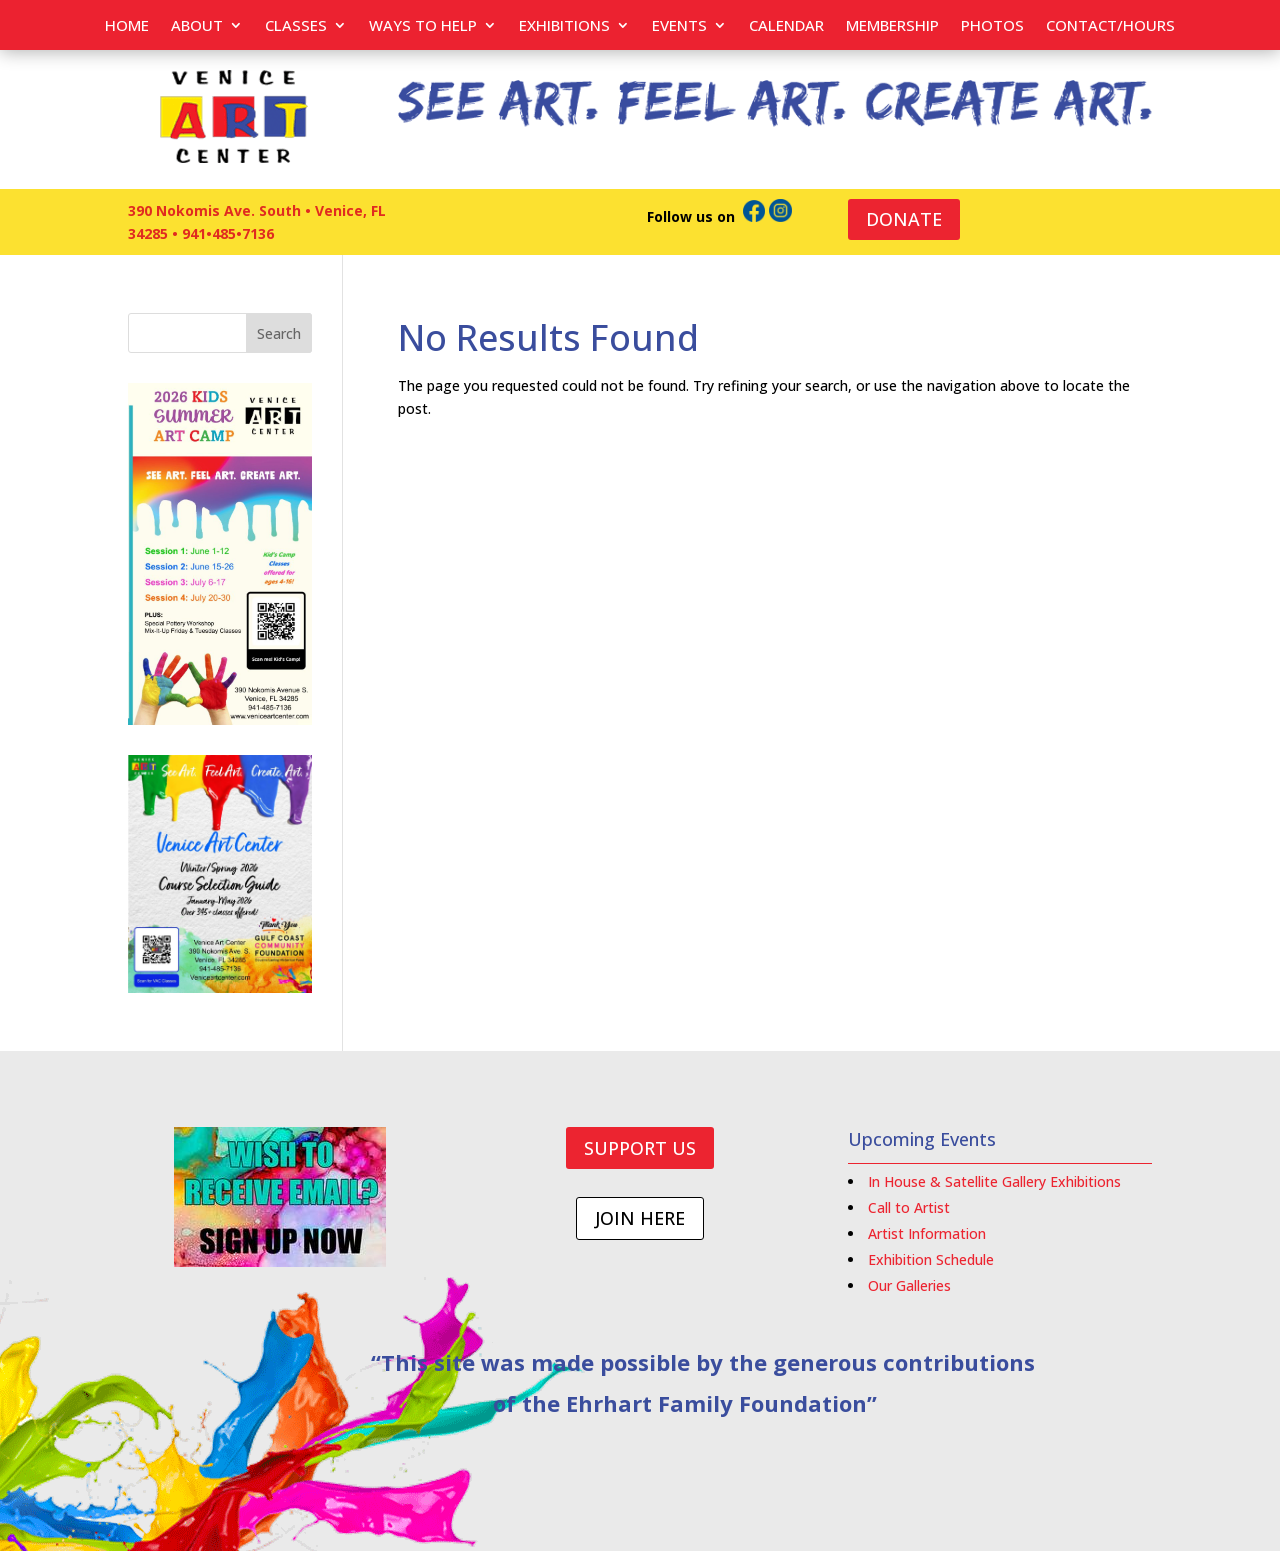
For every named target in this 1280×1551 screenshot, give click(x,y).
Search (279, 333)
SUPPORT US (640, 1148)
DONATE (904, 219)
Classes (296, 26)
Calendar (786, 26)
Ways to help (423, 26)
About (197, 26)
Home (127, 26)
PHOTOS (992, 26)
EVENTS (679, 26)
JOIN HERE (640, 1218)
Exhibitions (564, 26)
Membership (892, 26)
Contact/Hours (1110, 26)
